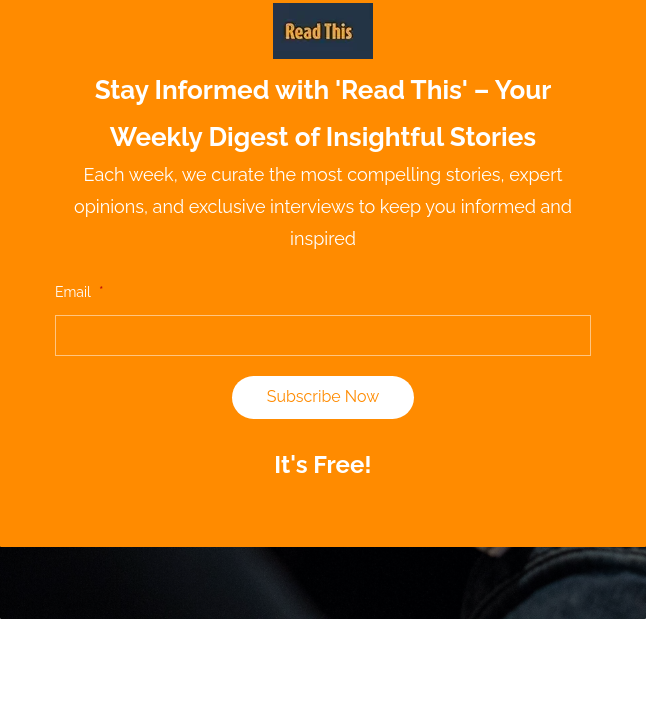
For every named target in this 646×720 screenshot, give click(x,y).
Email (79, 292)
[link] (323, 15)
